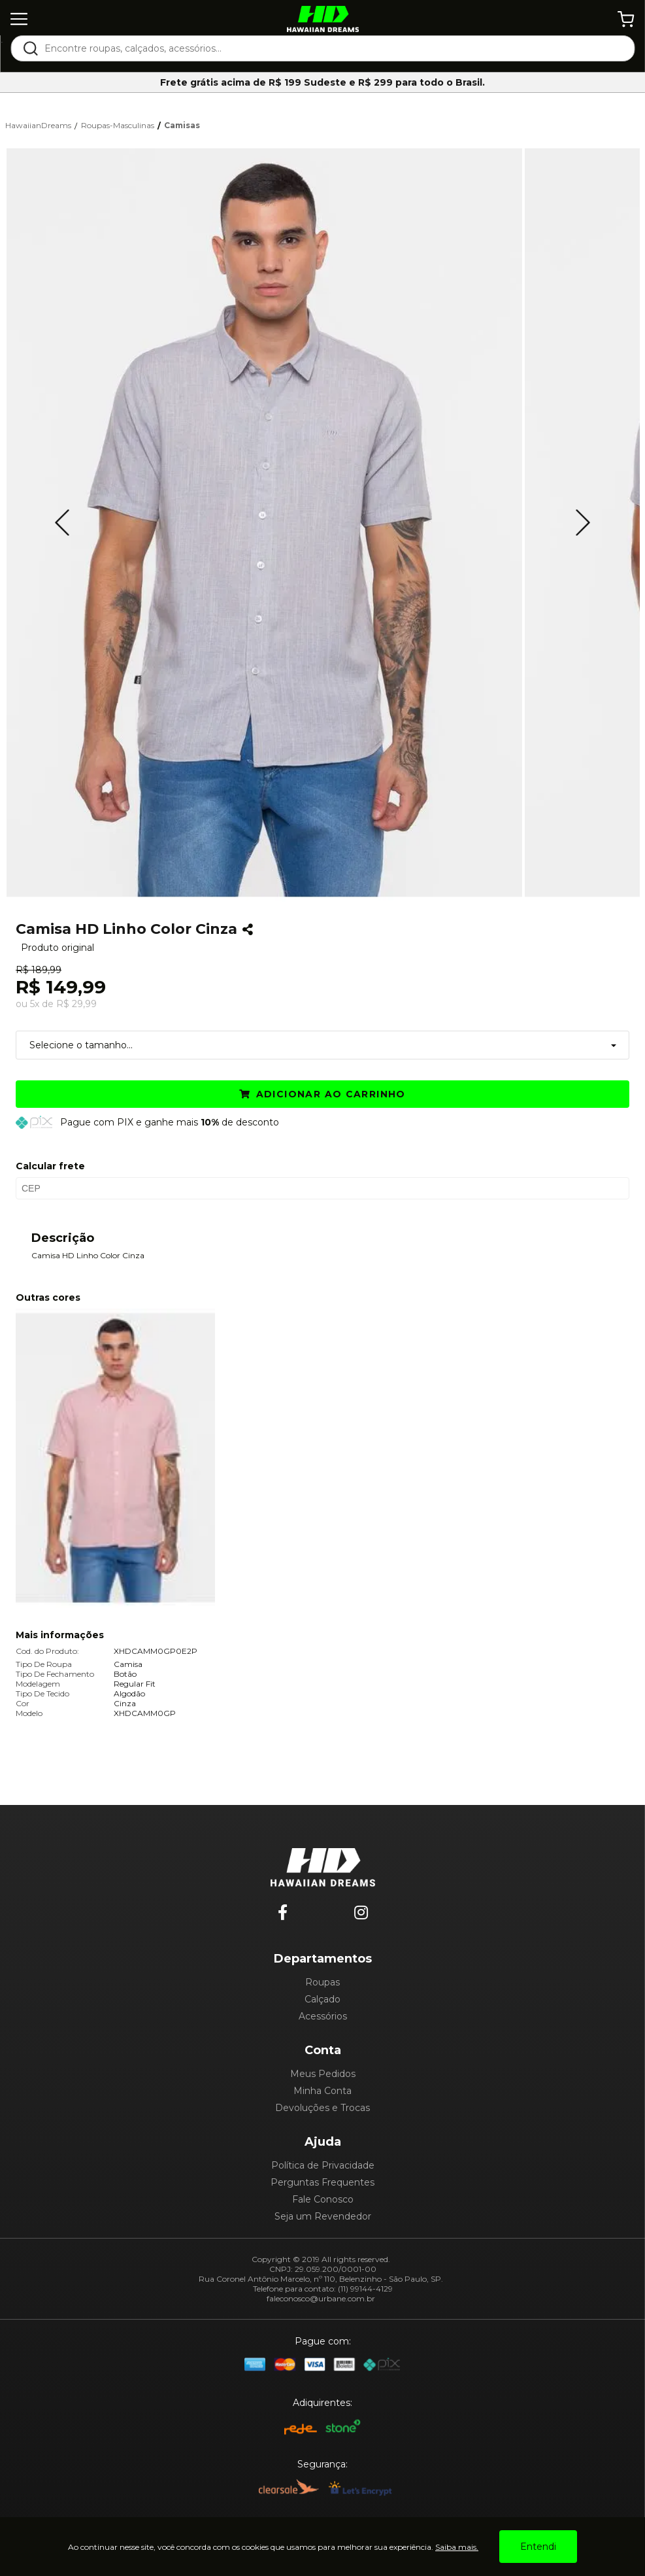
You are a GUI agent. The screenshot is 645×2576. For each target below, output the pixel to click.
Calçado (322, 1999)
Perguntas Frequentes (322, 2182)
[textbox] (331, 48)
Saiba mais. (456, 2547)
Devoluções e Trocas (322, 2108)
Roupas (322, 1982)
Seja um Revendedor (322, 2216)
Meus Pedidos (323, 2074)
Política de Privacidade (322, 2165)
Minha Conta (322, 2091)
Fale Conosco (323, 2199)
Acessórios (323, 2016)
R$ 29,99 (76, 1004)
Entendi (538, 2546)
